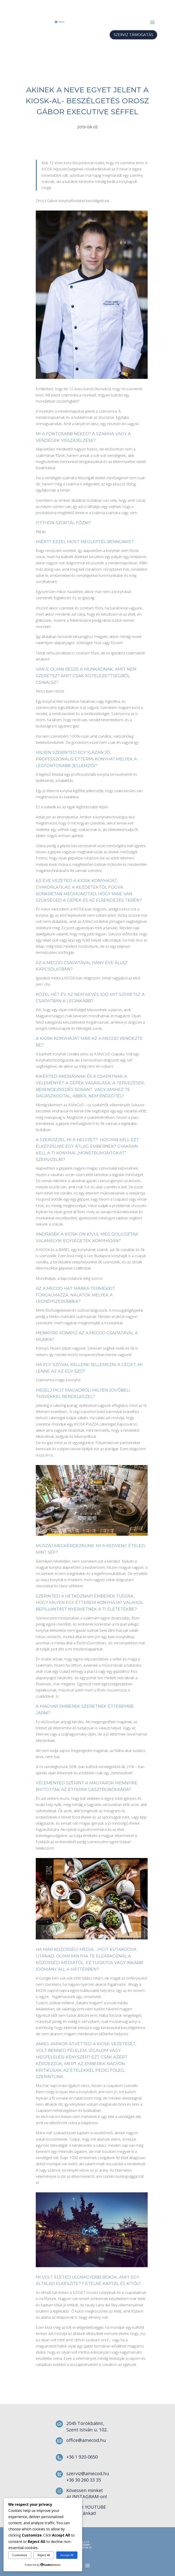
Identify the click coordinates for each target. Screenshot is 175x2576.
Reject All (44, 2555)
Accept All (66, 2555)
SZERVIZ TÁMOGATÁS (133, 34)
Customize (19, 2555)
